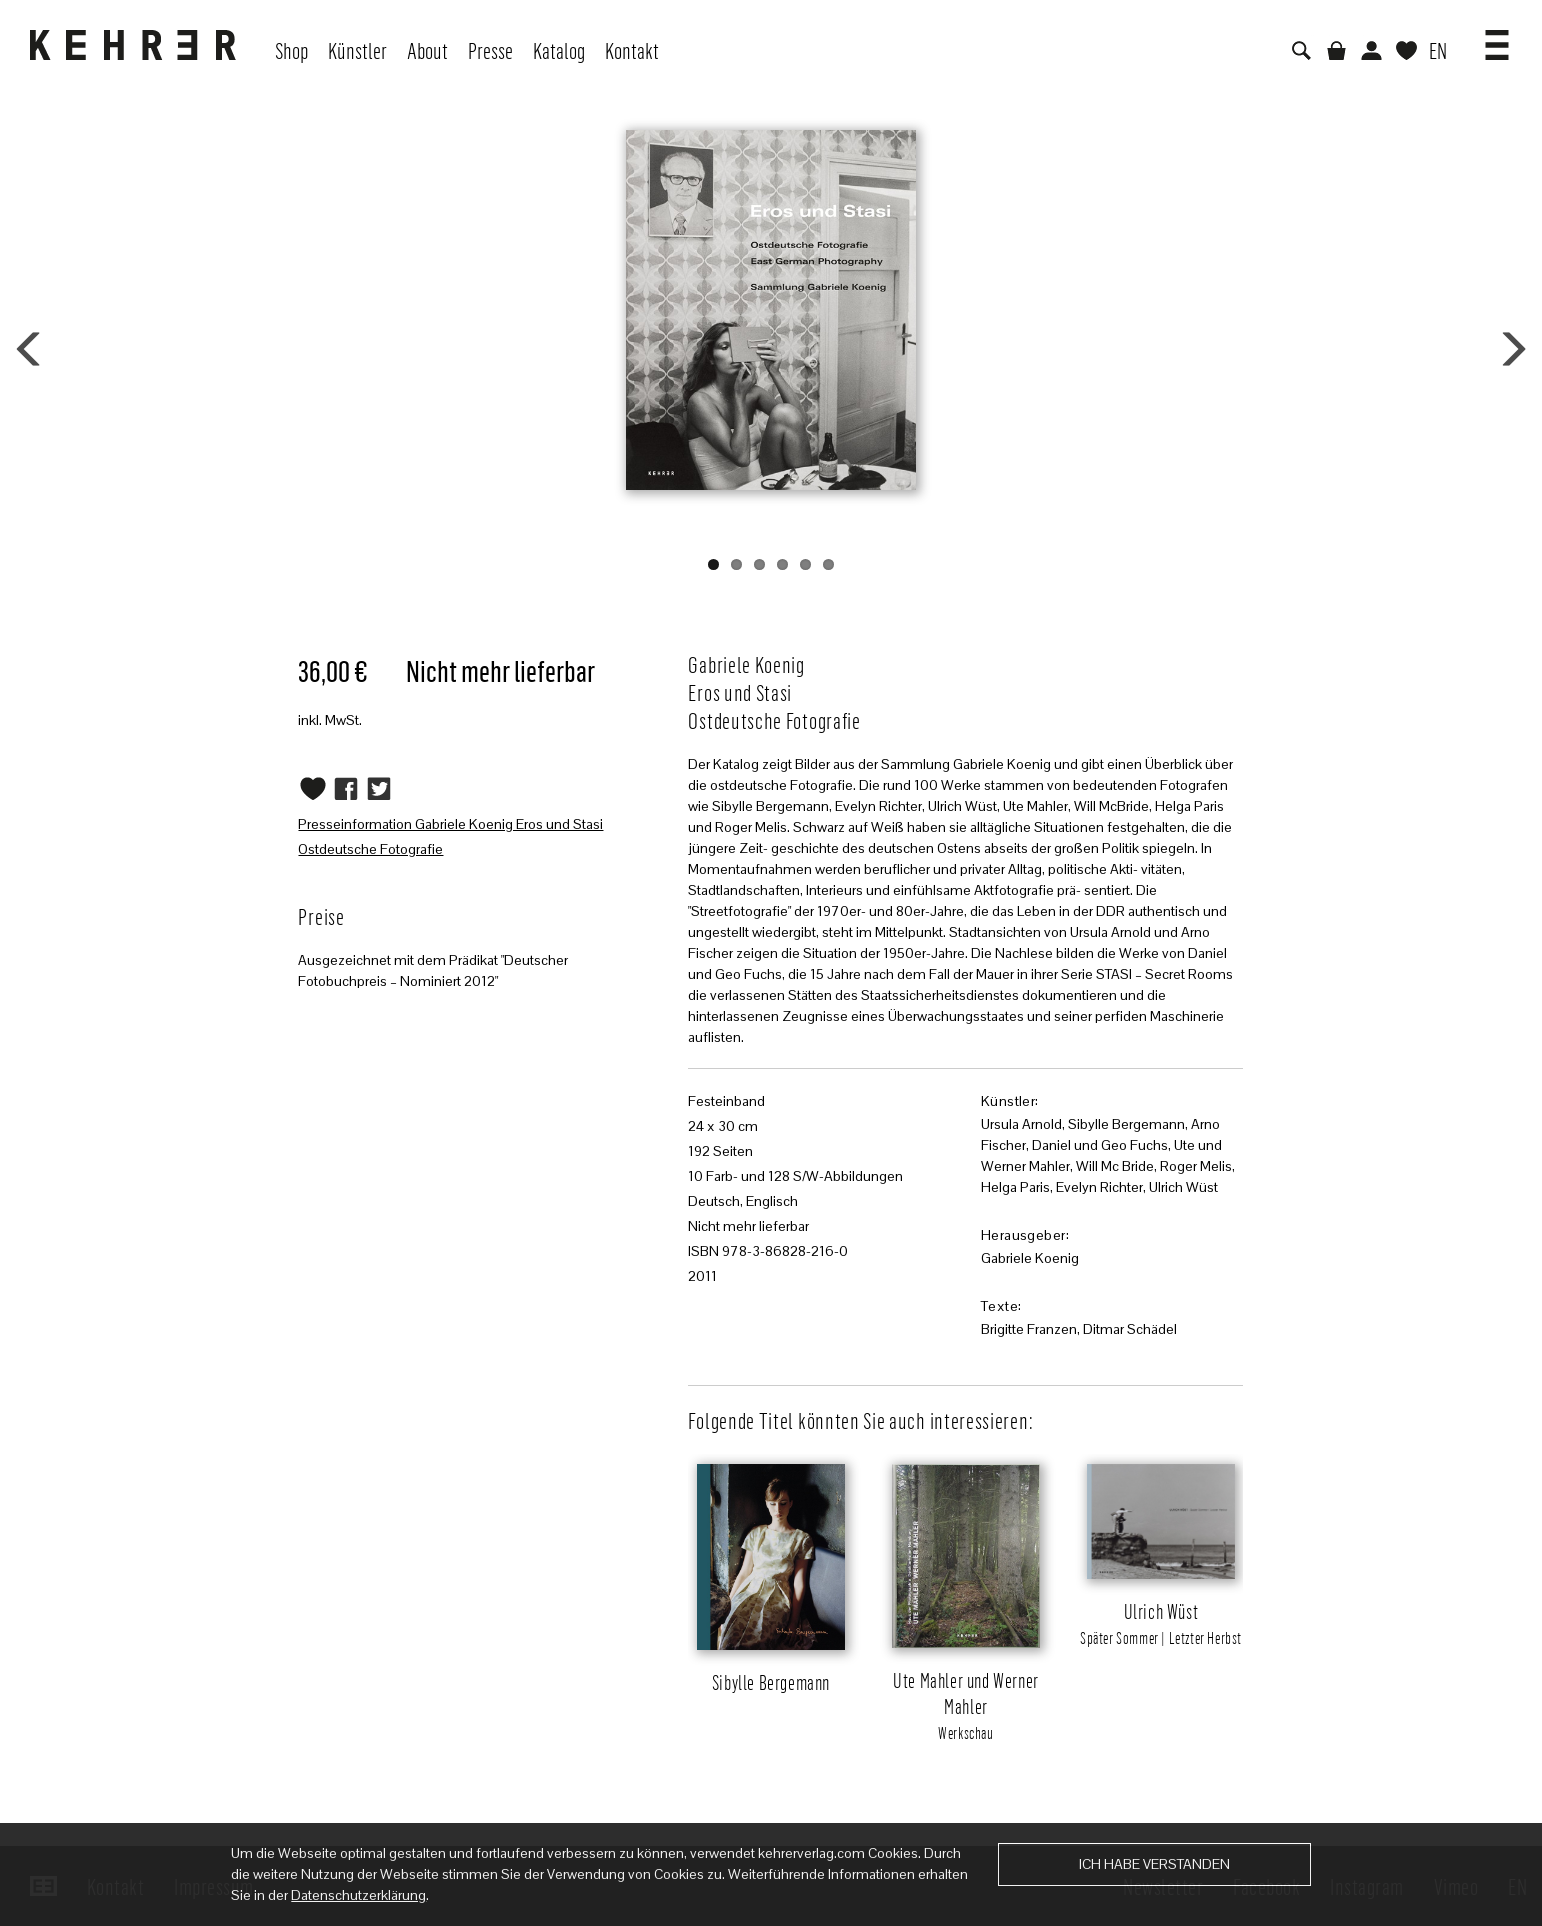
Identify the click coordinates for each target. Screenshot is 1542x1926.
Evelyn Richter (1099, 1187)
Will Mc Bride (1115, 1166)
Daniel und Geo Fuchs (1100, 1145)
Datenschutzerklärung (358, 1895)
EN (1438, 50)
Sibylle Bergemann (1126, 1124)
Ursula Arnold (1021, 1124)
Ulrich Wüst (1183, 1187)
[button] (1497, 38)
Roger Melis (1196, 1166)
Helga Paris (1015, 1187)
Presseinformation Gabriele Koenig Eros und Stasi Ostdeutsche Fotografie (450, 836)
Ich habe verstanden (1154, 1864)
